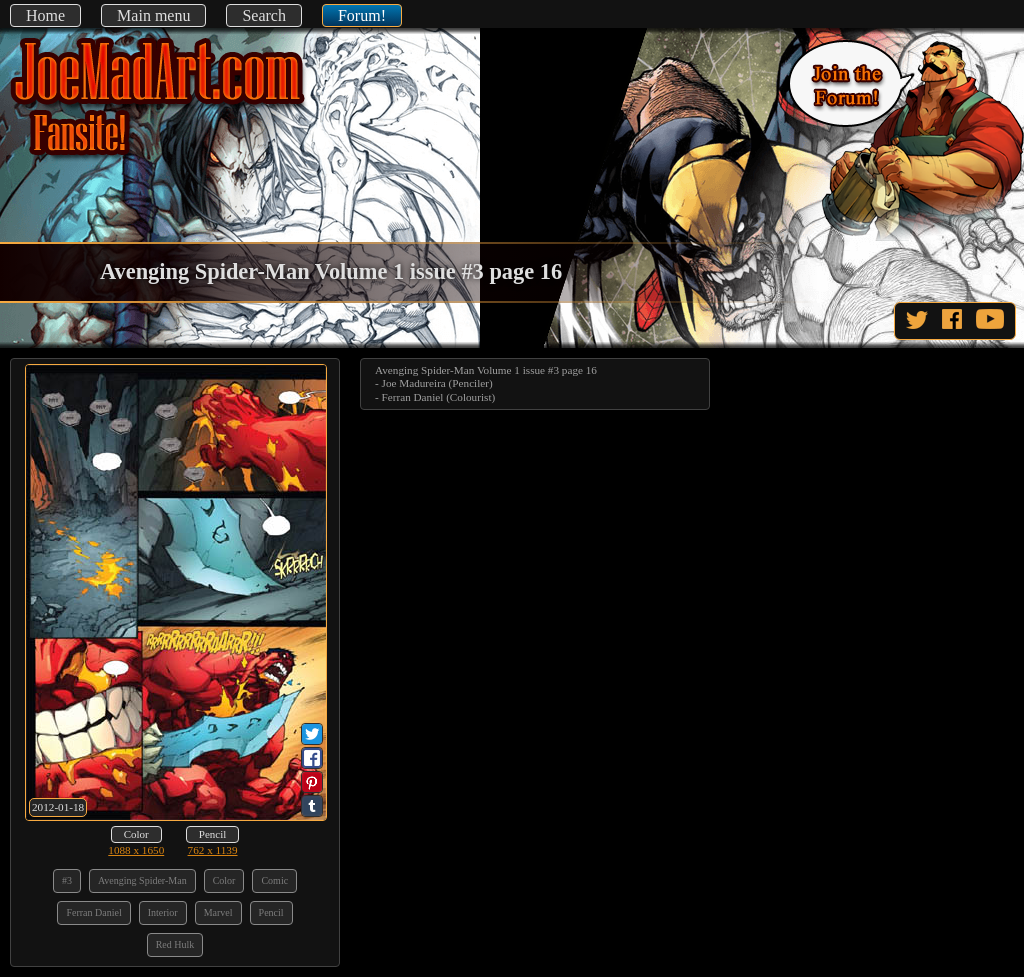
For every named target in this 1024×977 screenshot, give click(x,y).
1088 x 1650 (136, 850)
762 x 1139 (213, 850)
